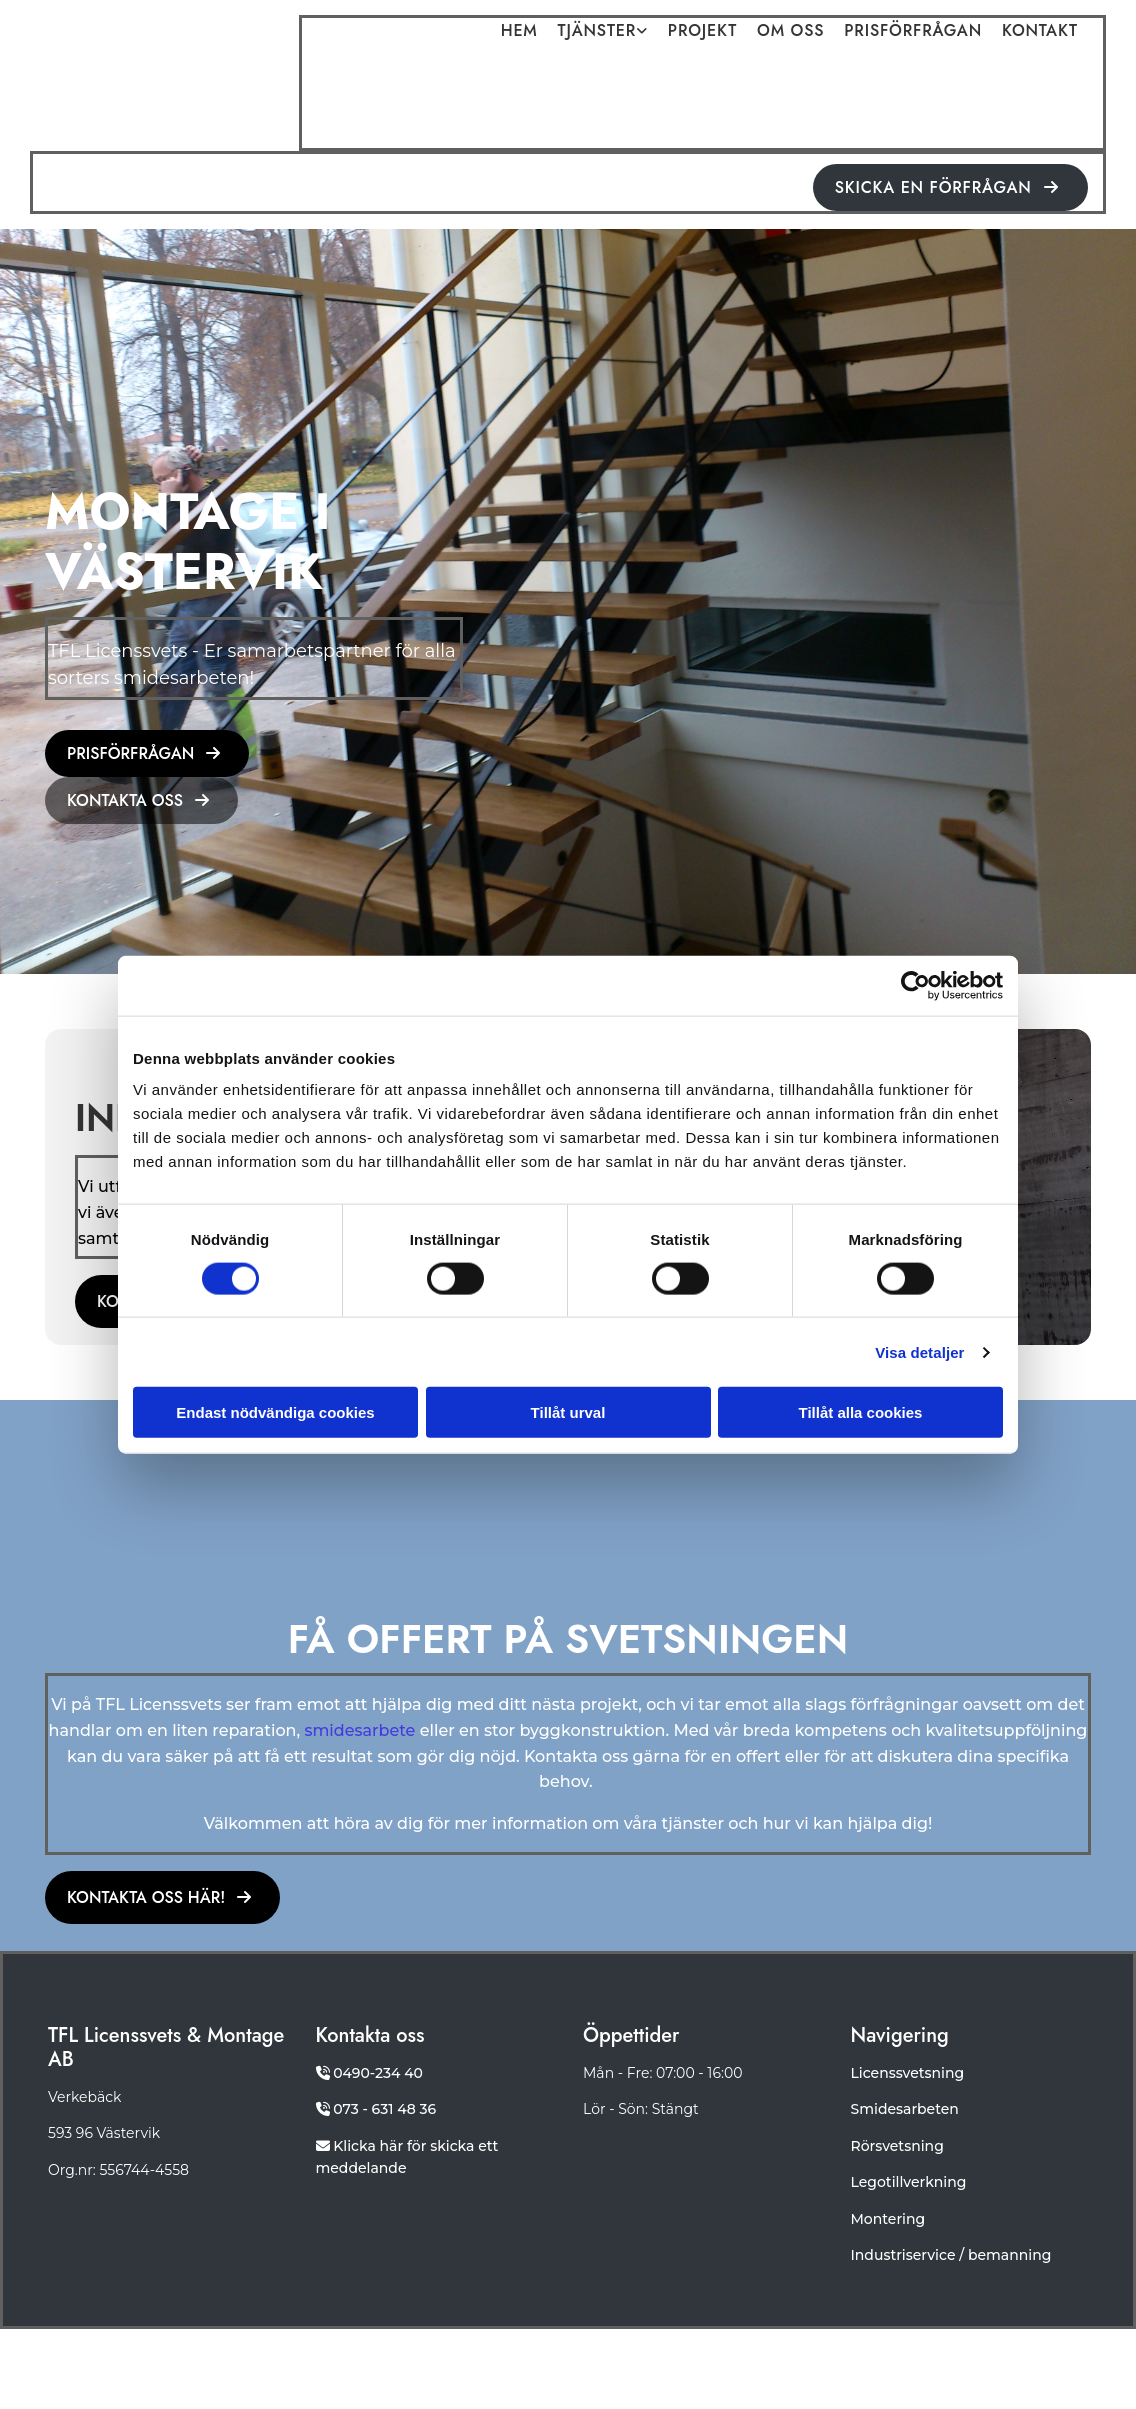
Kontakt (1040, 32)
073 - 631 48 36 (384, 2109)
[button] (950, 187)
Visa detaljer (919, 1351)
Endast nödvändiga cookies (275, 1412)
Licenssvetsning (908, 2073)
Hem (519, 32)
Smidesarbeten (905, 2109)
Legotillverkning (909, 2182)
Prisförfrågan (913, 32)
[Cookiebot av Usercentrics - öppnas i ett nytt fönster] (915, 985)
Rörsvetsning (897, 2146)
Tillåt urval (568, 1412)
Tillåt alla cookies (861, 1412)
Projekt (702, 32)
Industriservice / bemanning (951, 2255)
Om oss (790, 32)
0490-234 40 (378, 2073)
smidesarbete (359, 1730)
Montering (888, 2219)
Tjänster (597, 32)
